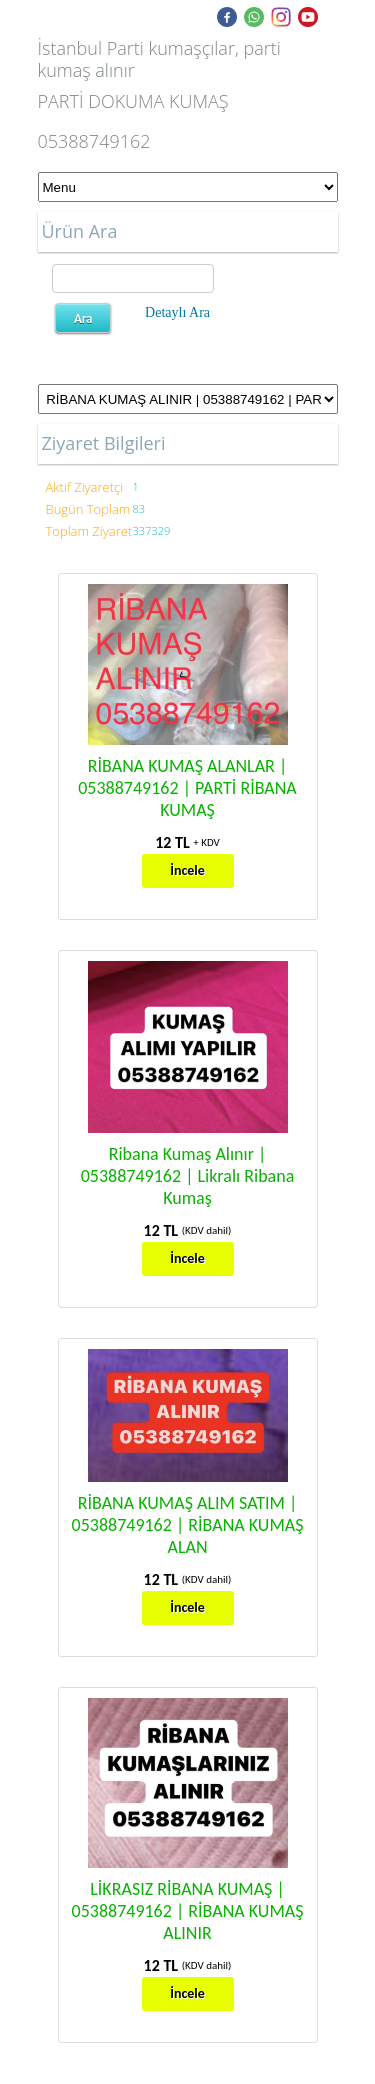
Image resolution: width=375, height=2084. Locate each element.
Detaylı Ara (177, 312)
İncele (187, 870)
